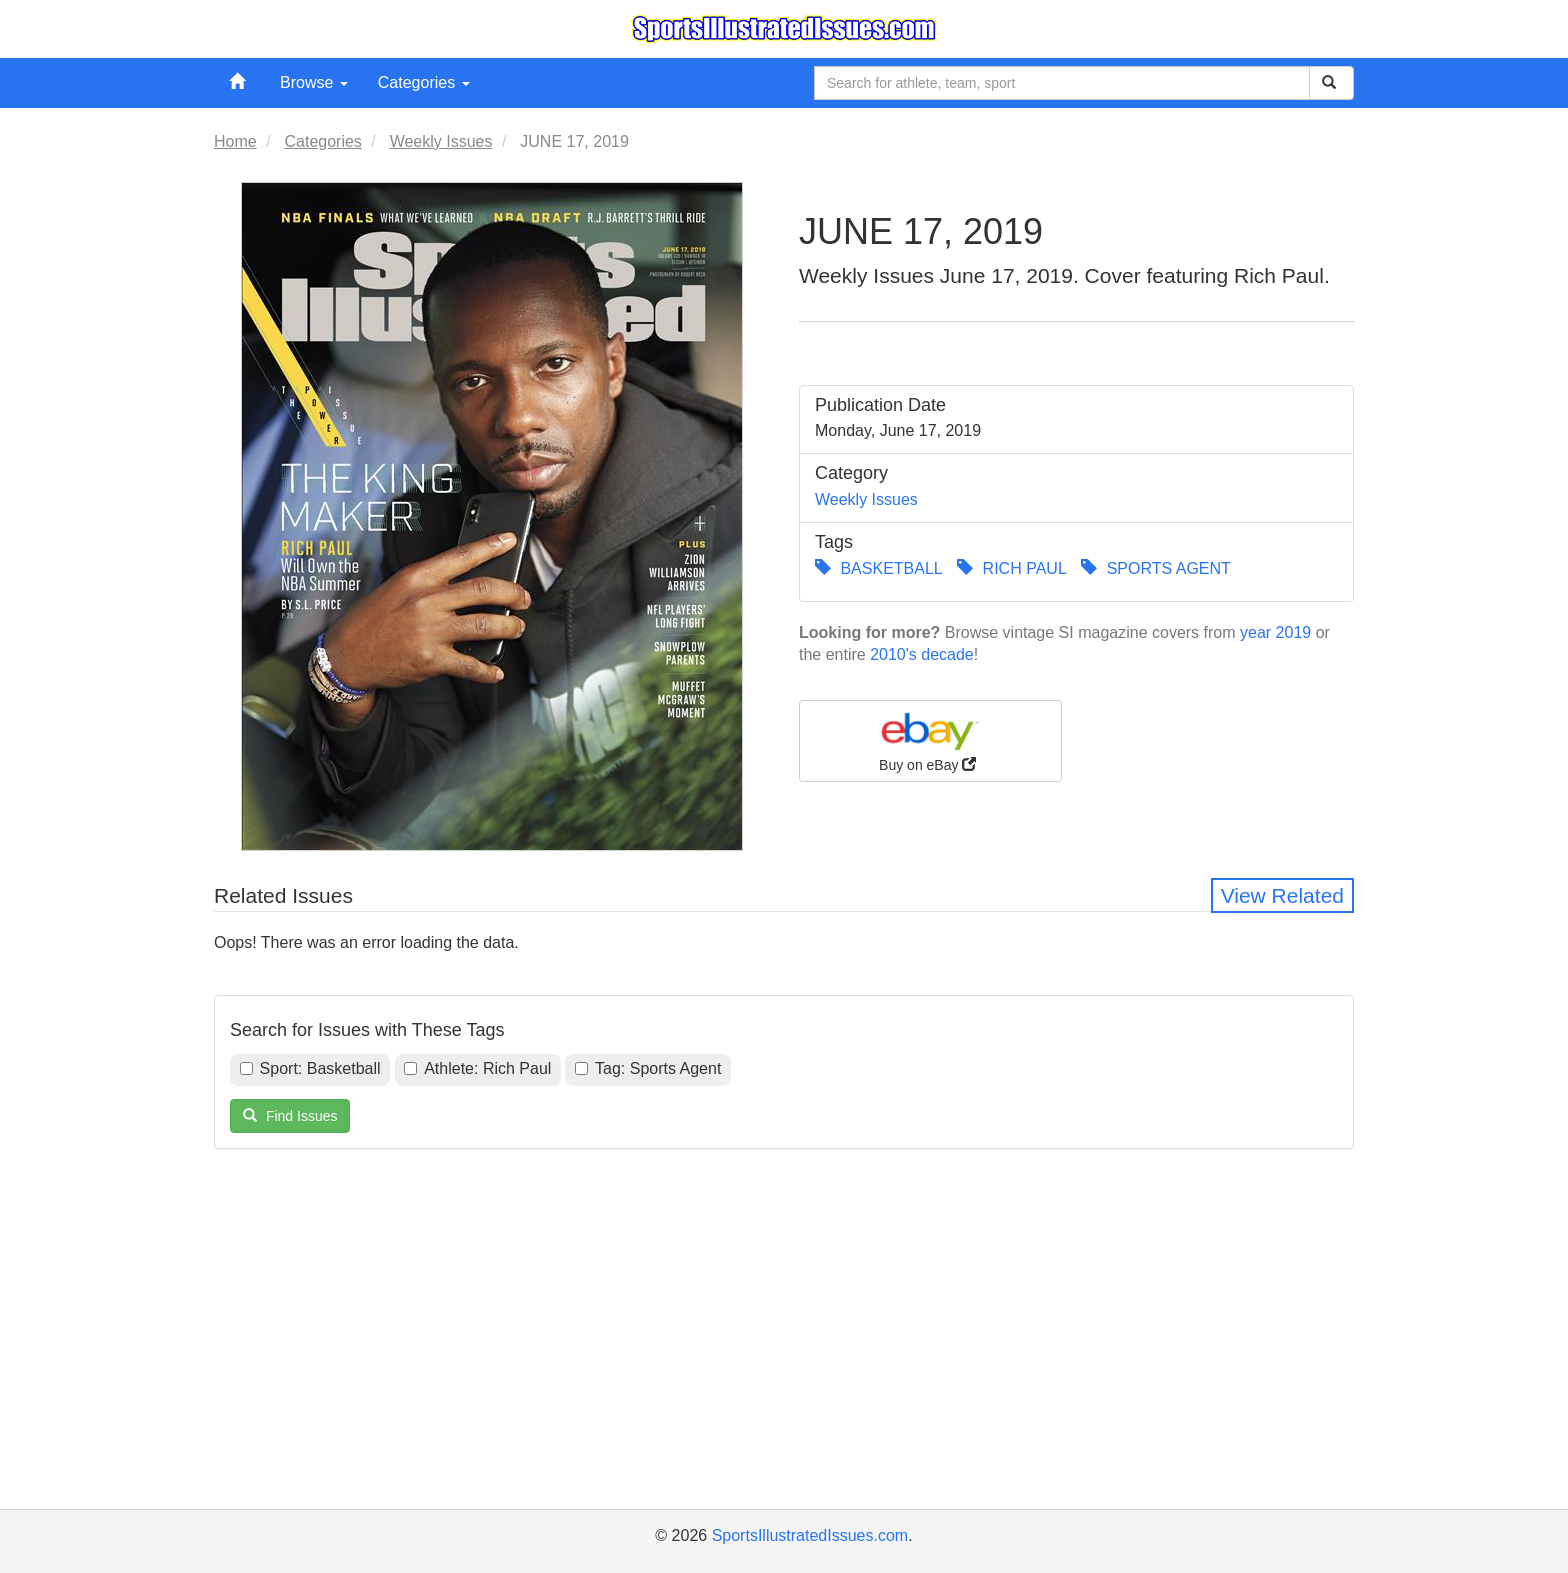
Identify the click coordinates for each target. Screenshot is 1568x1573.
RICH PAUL (1012, 568)
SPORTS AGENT (1156, 568)
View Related (1282, 895)
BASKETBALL (879, 568)
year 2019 (1275, 632)
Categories (424, 82)
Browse (314, 82)
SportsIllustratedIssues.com (810, 1535)
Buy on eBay (930, 740)
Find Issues (290, 1116)
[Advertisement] (784, 1354)
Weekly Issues (866, 499)
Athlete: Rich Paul (477, 1068)
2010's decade (922, 654)
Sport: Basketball (310, 1068)
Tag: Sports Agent (648, 1068)
